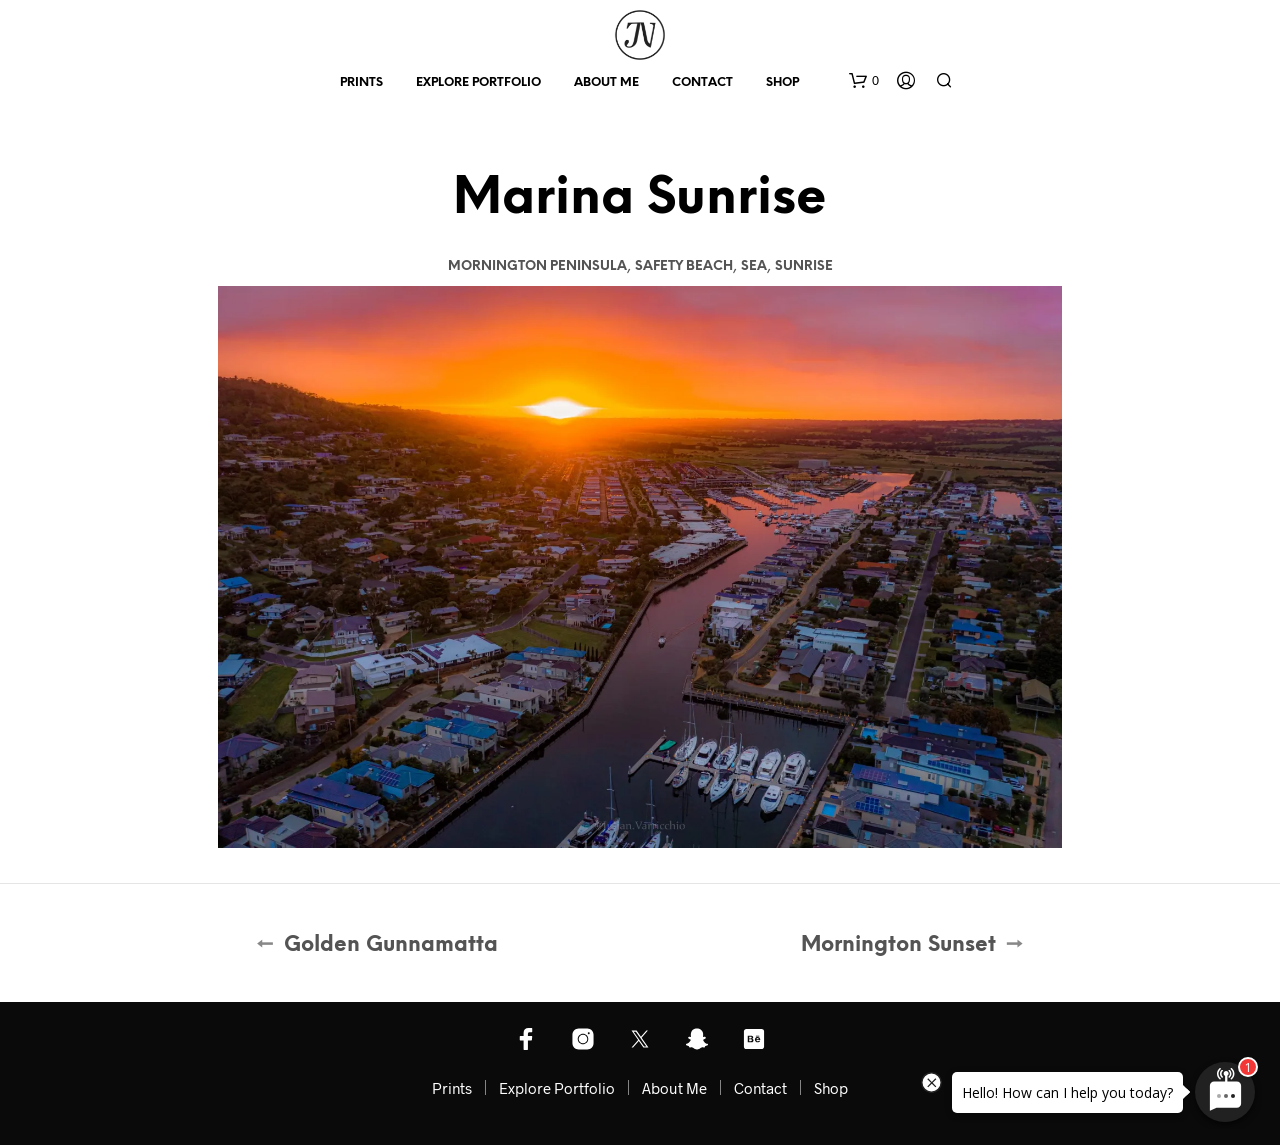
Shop (782, 82)
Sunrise (804, 266)
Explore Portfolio (478, 82)
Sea (754, 266)
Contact (702, 82)
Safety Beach (684, 266)
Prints (361, 82)
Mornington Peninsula (537, 266)
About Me (606, 82)
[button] (864, 81)
